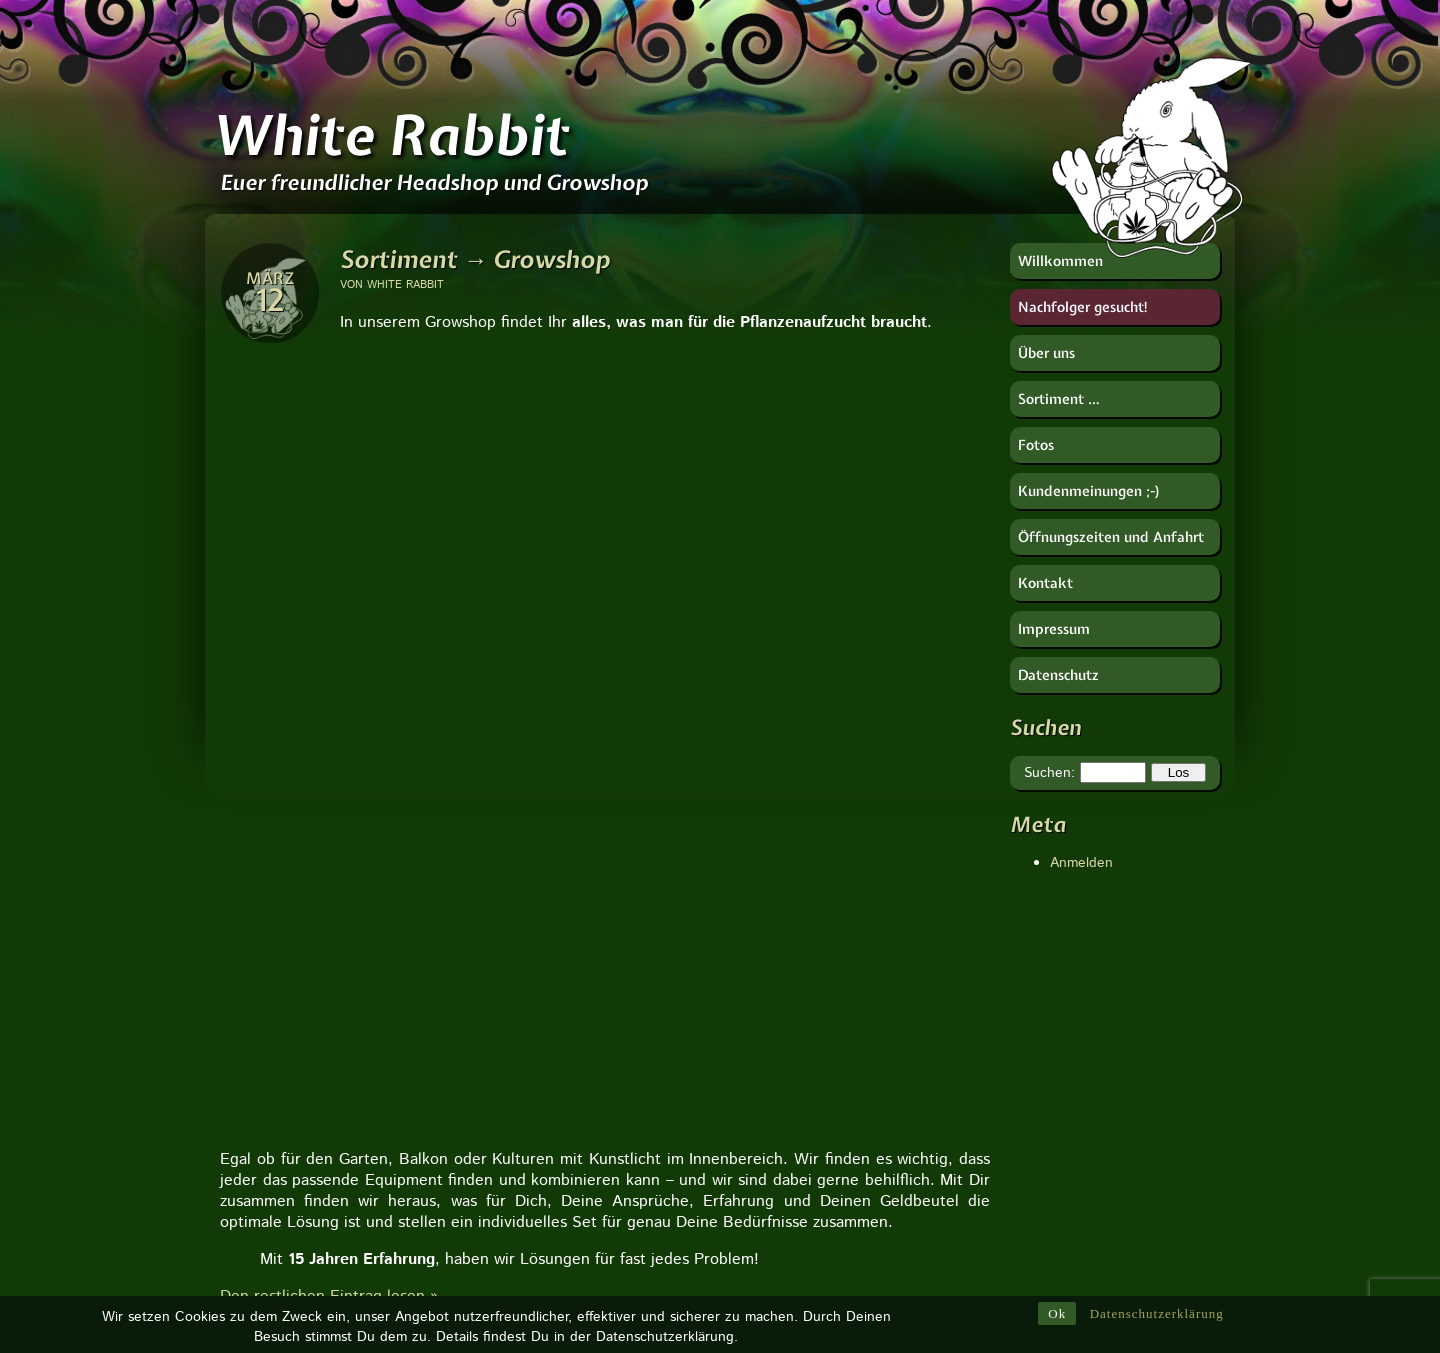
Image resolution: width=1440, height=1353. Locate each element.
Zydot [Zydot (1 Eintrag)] (855, 949)
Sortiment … (1059, 399)
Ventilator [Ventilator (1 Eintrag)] (794, 1239)
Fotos (1036, 445)
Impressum (1054, 629)
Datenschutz (1058, 675)
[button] (237, 575)
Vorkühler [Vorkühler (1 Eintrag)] (884, 1065)
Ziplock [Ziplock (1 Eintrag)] (788, 949)
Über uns (1046, 353)
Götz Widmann (1056, 1008)
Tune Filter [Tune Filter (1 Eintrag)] (797, 1065)
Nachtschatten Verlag (1078, 1088)
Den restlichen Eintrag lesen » (329, 526)
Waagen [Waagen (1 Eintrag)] (791, 978)
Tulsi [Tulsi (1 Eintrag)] (864, 1152)
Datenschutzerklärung (1157, 1313)
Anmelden (1081, 863)
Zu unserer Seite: (345, 972)
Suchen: (1049, 773)
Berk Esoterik (1052, 948)
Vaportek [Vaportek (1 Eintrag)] (792, 1036)
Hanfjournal (1045, 1028)
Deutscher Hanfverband (1085, 988)
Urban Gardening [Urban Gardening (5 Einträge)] (826, 1006)
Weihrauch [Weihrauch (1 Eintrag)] (877, 1036)
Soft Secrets (1048, 1148)
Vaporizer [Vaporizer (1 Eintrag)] (794, 1152)
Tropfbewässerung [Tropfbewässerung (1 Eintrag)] (818, 1210)
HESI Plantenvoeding (1077, 1048)
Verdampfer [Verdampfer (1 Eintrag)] (800, 1123)
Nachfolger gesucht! (1083, 307)
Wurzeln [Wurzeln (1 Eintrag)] (791, 1268)
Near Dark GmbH (1064, 1108)
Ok (1057, 1313)
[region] (605, 356)
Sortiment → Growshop (475, 259)
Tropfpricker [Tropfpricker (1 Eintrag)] (801, 1181)
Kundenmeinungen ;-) (1089, 491)
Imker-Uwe (1043, 1068)
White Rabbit (390, 135)
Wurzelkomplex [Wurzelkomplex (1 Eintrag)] (886, 1094)
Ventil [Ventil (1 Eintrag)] (866, 1239)
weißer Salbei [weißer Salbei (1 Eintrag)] (901, 1123)
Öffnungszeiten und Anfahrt (1111, 537)
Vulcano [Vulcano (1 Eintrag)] (790, 1094)
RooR (1028, 1128)
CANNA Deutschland (1075, 968)
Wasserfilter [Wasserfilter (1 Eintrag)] (877, 1268)
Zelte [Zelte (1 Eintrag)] (927, 1239)
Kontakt (1045, 583)
